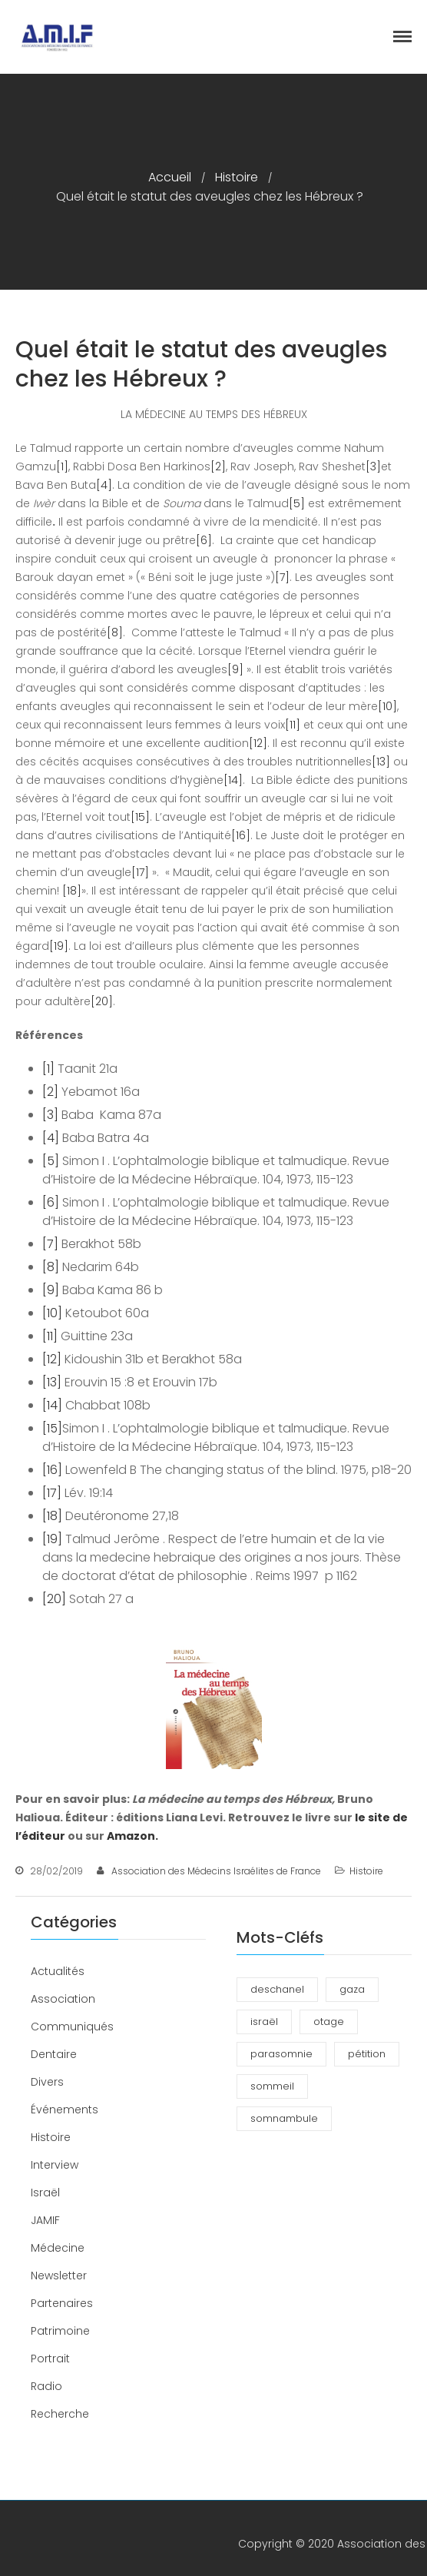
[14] (233, 780)
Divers (47, 2082)
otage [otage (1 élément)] (328, 2021)
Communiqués (72, 2026)
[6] (204, 540)
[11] (292, 724)
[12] (258, 743)
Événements (64, 2109)
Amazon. (132, 1836)
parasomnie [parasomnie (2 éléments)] (281, 2054)
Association (63, 1999)
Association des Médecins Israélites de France (216, 1870)
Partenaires (62, 2303)
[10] (387, 706)
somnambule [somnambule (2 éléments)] (284, 2118)
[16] (240, 835)
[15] (140, 817)
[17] (140, 872)
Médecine (57, 2248)
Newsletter (59, 2275)
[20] (102, 1001)
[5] (297, 503)
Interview (54, 2165)
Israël (45, 2192)
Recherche (60, 2414)
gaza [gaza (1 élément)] (352, 1989)
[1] (62, 466)
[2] (218, 466)
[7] (282, 577)
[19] (58, 946)
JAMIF (45, 2220)
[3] (373, 466)
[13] (381, 761)
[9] (235, 669)
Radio (46, 2386)
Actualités (57, 1971)
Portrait (50, 2358)
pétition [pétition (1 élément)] (367, 2054)
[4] (104, 485)
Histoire (236, 177)
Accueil (169, 177)
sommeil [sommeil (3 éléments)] (272, 2086)
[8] (115, 632)
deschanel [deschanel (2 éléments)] (277, 1989)
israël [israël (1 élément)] (264, 2021)
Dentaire (54, 2054)
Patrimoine (60, 2331)
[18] (71, 890)
